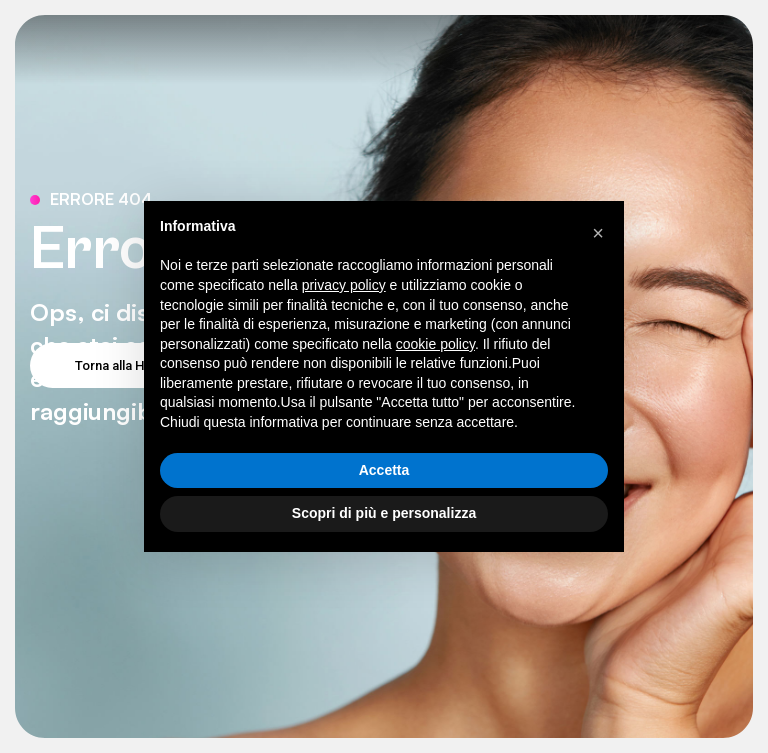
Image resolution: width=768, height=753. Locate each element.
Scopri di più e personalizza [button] (384, 513)
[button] (598, 233)
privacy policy (344, 285)
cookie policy (435, 344)
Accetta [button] (384, 470)
